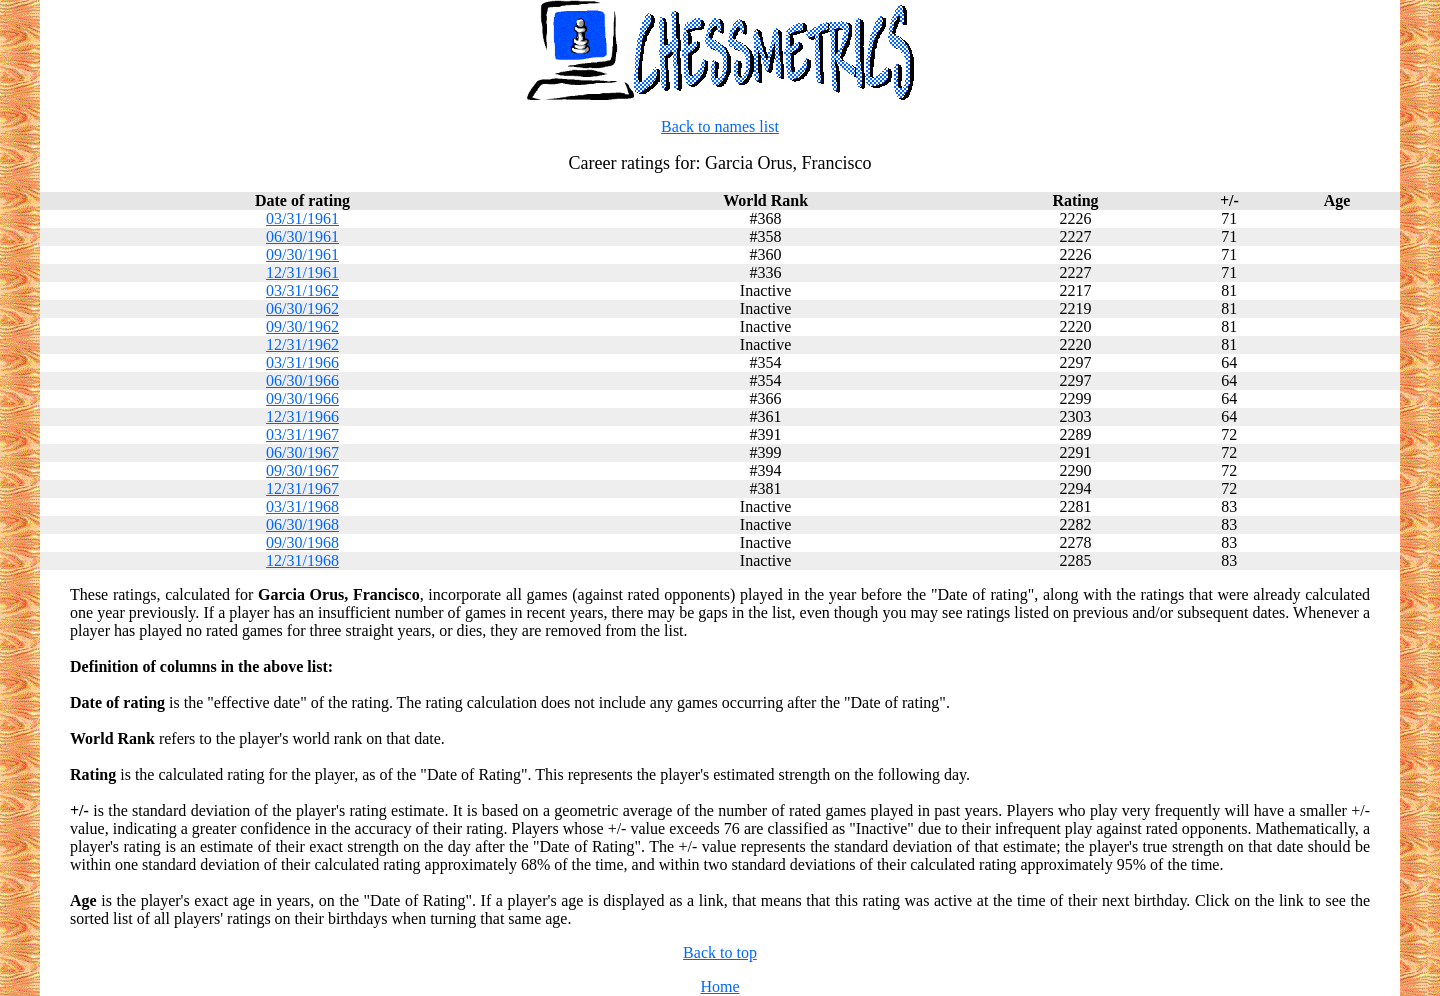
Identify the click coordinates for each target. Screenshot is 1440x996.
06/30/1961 (302, 236)
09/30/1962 (302, 326)
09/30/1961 (302, 254)
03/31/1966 (302, 362)
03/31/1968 (302, 506)
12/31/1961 (302, 272)
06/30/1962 (302, 308)
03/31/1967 (302, 434)
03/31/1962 (302, 290)
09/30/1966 (302, 398)
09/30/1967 (302, 470)
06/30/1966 (302, 380)
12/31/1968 (302, 560)
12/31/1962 (302, 344)
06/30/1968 (302, 524)
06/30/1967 (302, 452)
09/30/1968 (302, 542)
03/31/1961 (302, 218)
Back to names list (720, 126)
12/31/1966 (302, 416)
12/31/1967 (302, 488)
